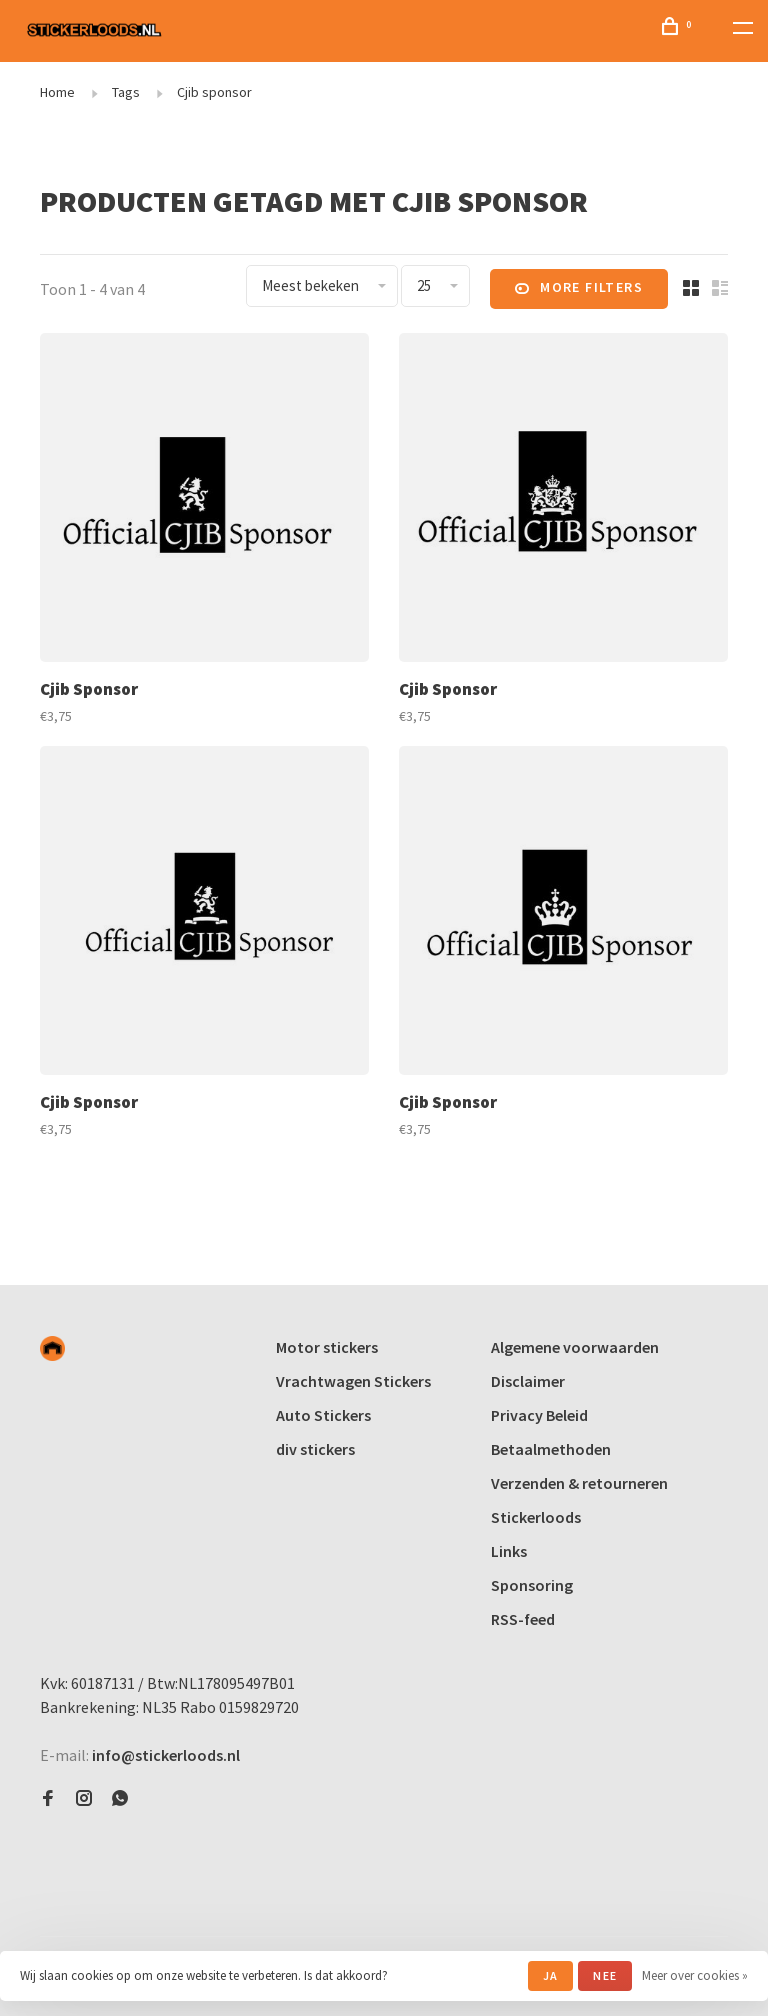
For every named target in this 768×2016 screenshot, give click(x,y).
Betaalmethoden (551, 1449)
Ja (550, 1975)
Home (57, 92)
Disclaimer (528, 1381)
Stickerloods (536, 1517)
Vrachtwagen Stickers (353, 1381)
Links (509, 1551)
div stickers (315, 1449)
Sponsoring (532, 1585)
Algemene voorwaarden (575, 1347)
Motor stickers (327, 1347)
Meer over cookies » (695, 1975)
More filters (579, 289)
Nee (605, 1975)
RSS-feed (523, 1619)
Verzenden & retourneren (579, 1483)
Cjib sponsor (214, 92)
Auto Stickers (323, 1415)
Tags (126, 92)
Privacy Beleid (539, 1415)
